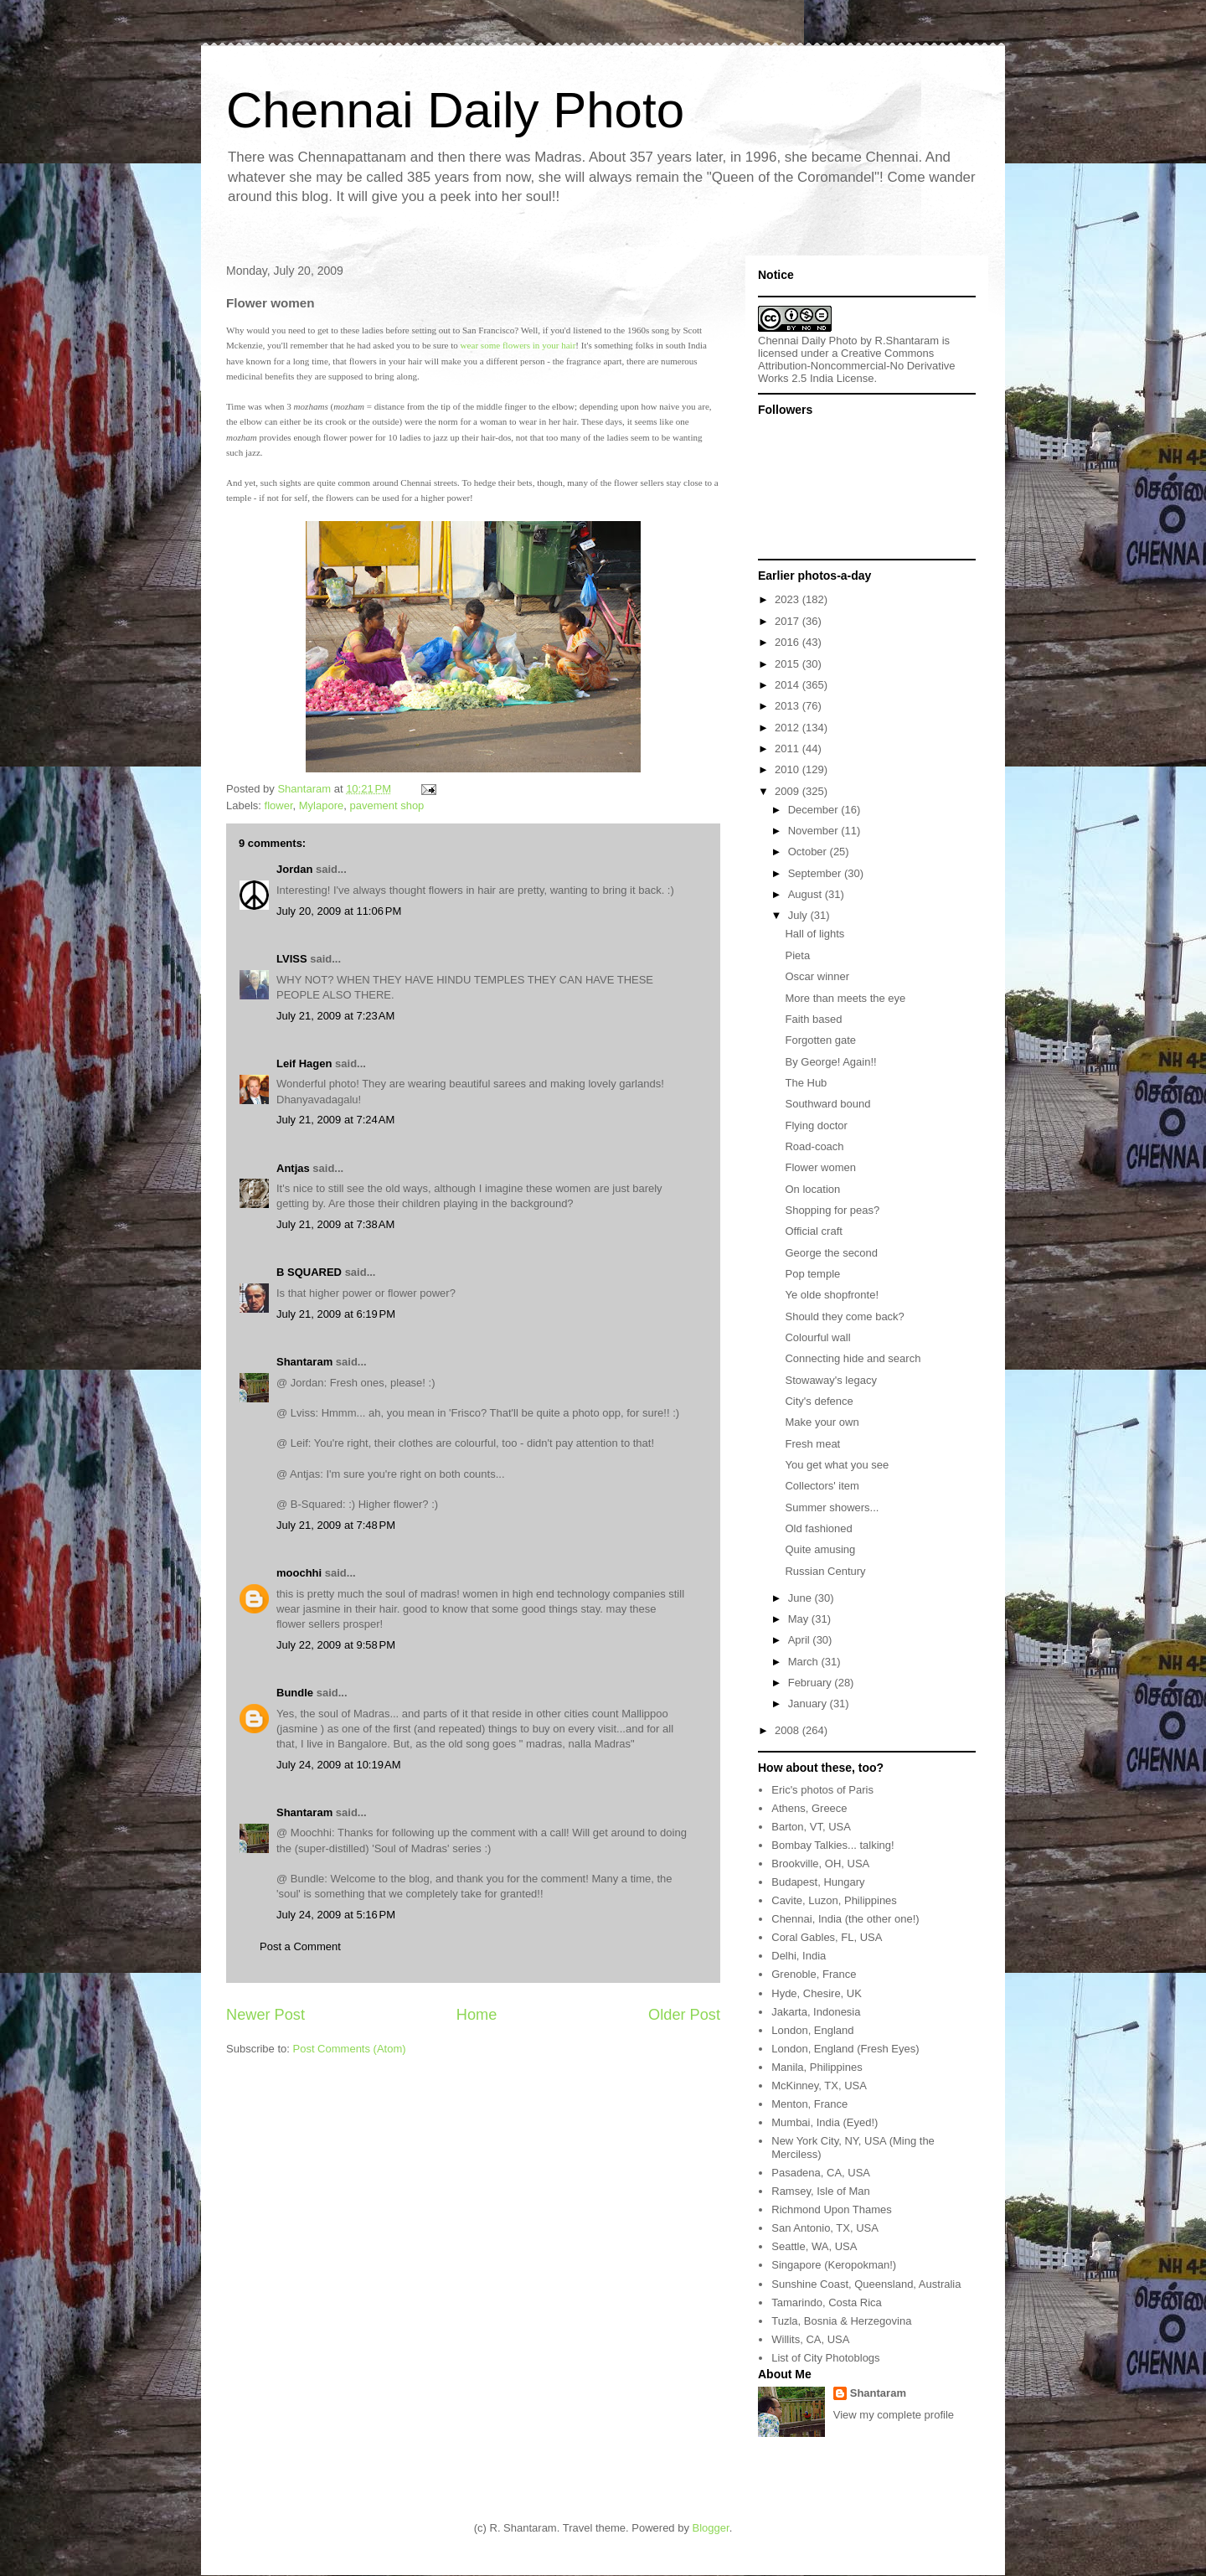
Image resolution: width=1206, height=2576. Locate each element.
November (815, 830)
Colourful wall (817, 1337)
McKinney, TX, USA (819, 2085)
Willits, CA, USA (810, 2339)
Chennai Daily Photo (455, 110)
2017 (788, 621)
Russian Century (825, 1571)
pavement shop (386, 805)
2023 (788, 599)
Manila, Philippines (816, 2067)
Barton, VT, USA (811, 1826)
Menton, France (809, 2104)
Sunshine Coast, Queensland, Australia (866, 2284)
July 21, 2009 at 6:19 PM (335, 1314)
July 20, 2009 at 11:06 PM (338, 911)
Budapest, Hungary (817, 1882)
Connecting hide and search (852, 1358)
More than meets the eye (845, 998)
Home (476, 2014)
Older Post (684, 2014)
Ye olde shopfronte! (832, 1294)
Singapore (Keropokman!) (833, 2265)
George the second (831, 1253)
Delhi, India (798, 1955)
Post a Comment (300, 1946)
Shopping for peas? (832, 1210)
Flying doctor (816, 1125)
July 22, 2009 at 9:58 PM (335, 1645)
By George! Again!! (830, 1062)
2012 (788, 727)
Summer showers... (832, 1507)
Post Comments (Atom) (349, 2048)
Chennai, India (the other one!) (845, 1919)
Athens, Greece (809, 1808)
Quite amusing (820, 1549)
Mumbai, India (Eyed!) (824, 2122)
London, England (812, 2030)
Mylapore (321, 805)
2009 (788, 791)
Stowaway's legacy (830, 1380)
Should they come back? (844, 1316)
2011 (788, 748)
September (816, 873)
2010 (788, 769)
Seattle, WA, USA (814, 2246)
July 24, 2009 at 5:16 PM (335, 1914)
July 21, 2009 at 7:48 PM (335, 1525)
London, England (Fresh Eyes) (845, 2048)
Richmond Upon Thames (831, 2209)
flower (279, 805)
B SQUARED (309, 1272)
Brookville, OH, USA (820, 1863)
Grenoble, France (813, 1974)
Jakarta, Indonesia (815, 2012)
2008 (788, 1730)
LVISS (291, 958)
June (801, 1598)
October (809, 851)
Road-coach (814, 1146)
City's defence (819, 1401)
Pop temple (812, 1273)
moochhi (299, 1573)
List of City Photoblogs (825, 2357)
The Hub (806, 1082)
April (800, 1640)
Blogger (711, 2528)
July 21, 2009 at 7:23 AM (335, 1015)
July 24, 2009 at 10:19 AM (338, 1764)
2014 (788, 685)
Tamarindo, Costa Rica (826, 2302)
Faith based (813, 1019)
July (799, 915)
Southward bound (827, 1103)
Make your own (821, 1422)
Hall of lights (814, 933)
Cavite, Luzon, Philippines (834, 1900)
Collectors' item (821, 1485)
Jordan (294, 869)
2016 (788, 642)
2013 (788, 705)
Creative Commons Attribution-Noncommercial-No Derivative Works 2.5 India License (857, 366)
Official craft (813, 1231)
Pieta (797, 955)
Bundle (294, 1692)
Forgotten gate (820, 1040)
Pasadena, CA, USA (820, 2172)
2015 (788, 664)
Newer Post (265, 2014)
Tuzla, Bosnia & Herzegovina (841, 2321)
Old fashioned (818, 1528)
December (815, 809)
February (811, 1682)
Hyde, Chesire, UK (816, 1993)
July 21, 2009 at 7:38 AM (335, 1224)
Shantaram (304, 1361)
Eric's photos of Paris (822, 1790)
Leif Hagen (304, 1063)
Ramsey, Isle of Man (820, 2191)
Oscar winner (817, 976)
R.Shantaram (907, 340)
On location (812, 1189)
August (806, 894)
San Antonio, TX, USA (825, 2228)
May (800, 1619)
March (805, 1661)
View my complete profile (893, 2414)
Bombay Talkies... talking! (832, 1845)
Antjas (293, 1168)
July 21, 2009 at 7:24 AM (335, 1119)
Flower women (820, 1167)
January (809, 1703)
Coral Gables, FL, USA (826, 1937)
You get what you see (837, 1464)
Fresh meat (812, 1444)
